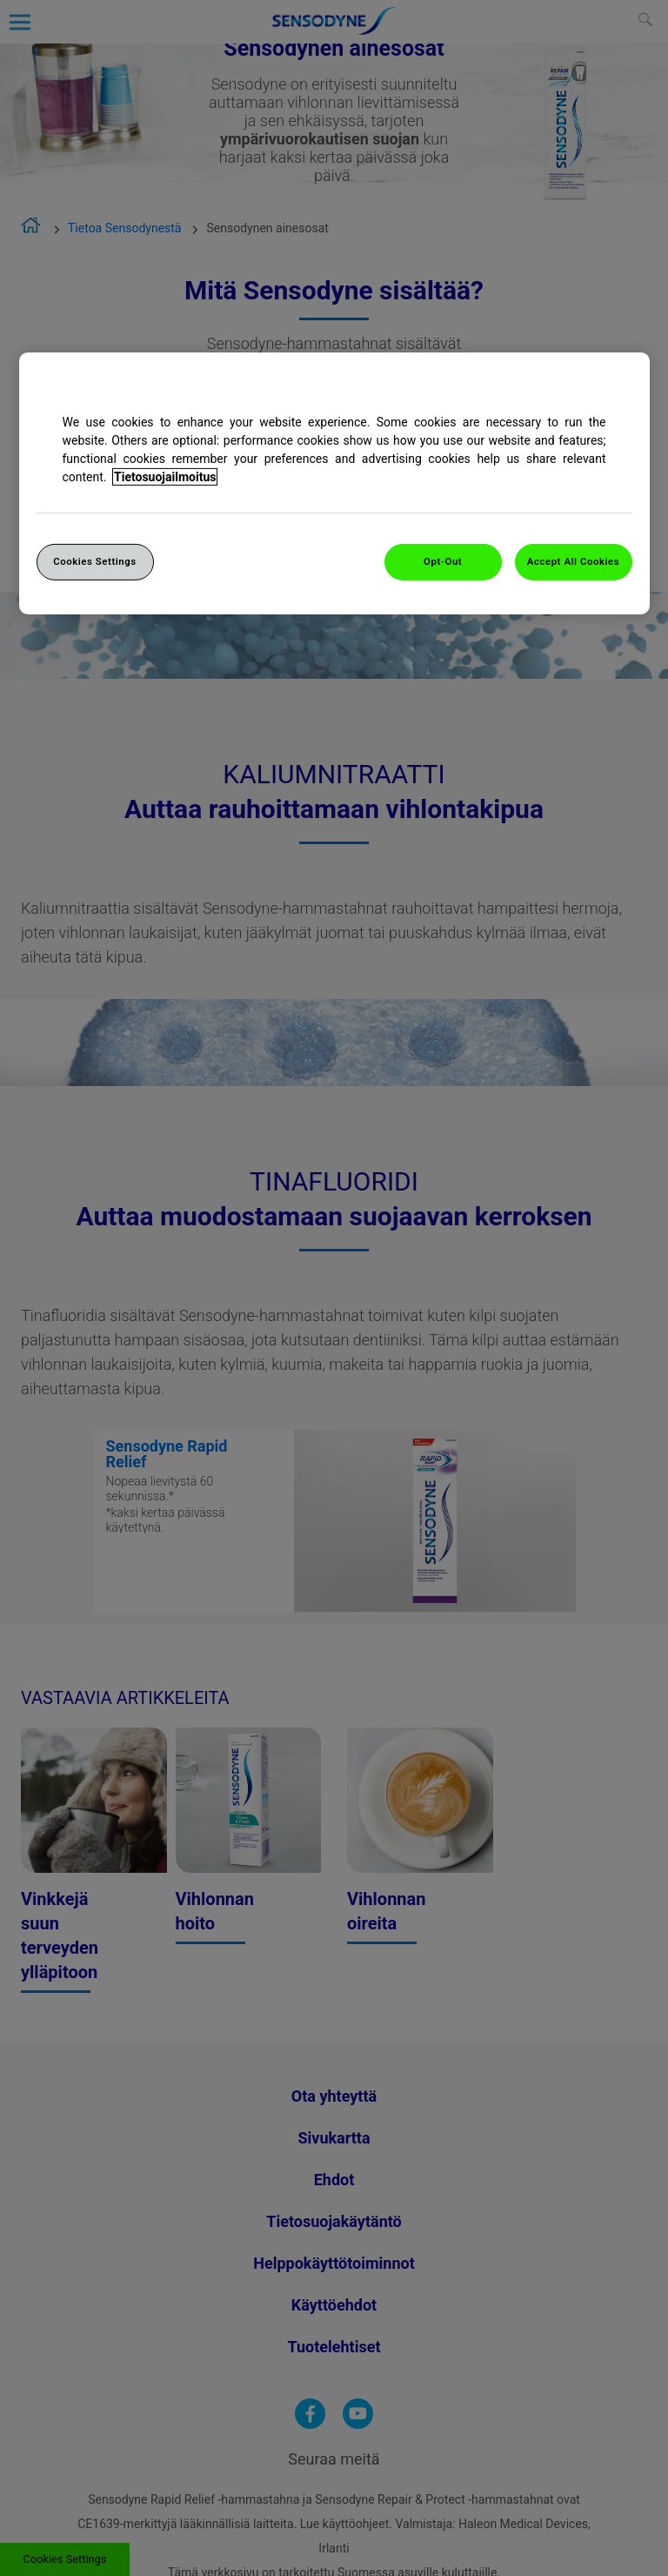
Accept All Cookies (573, 561)
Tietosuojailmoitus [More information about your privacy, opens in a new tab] (165, 477)
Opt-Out (443, 561)
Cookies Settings (95, 561)
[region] (334, 483)
